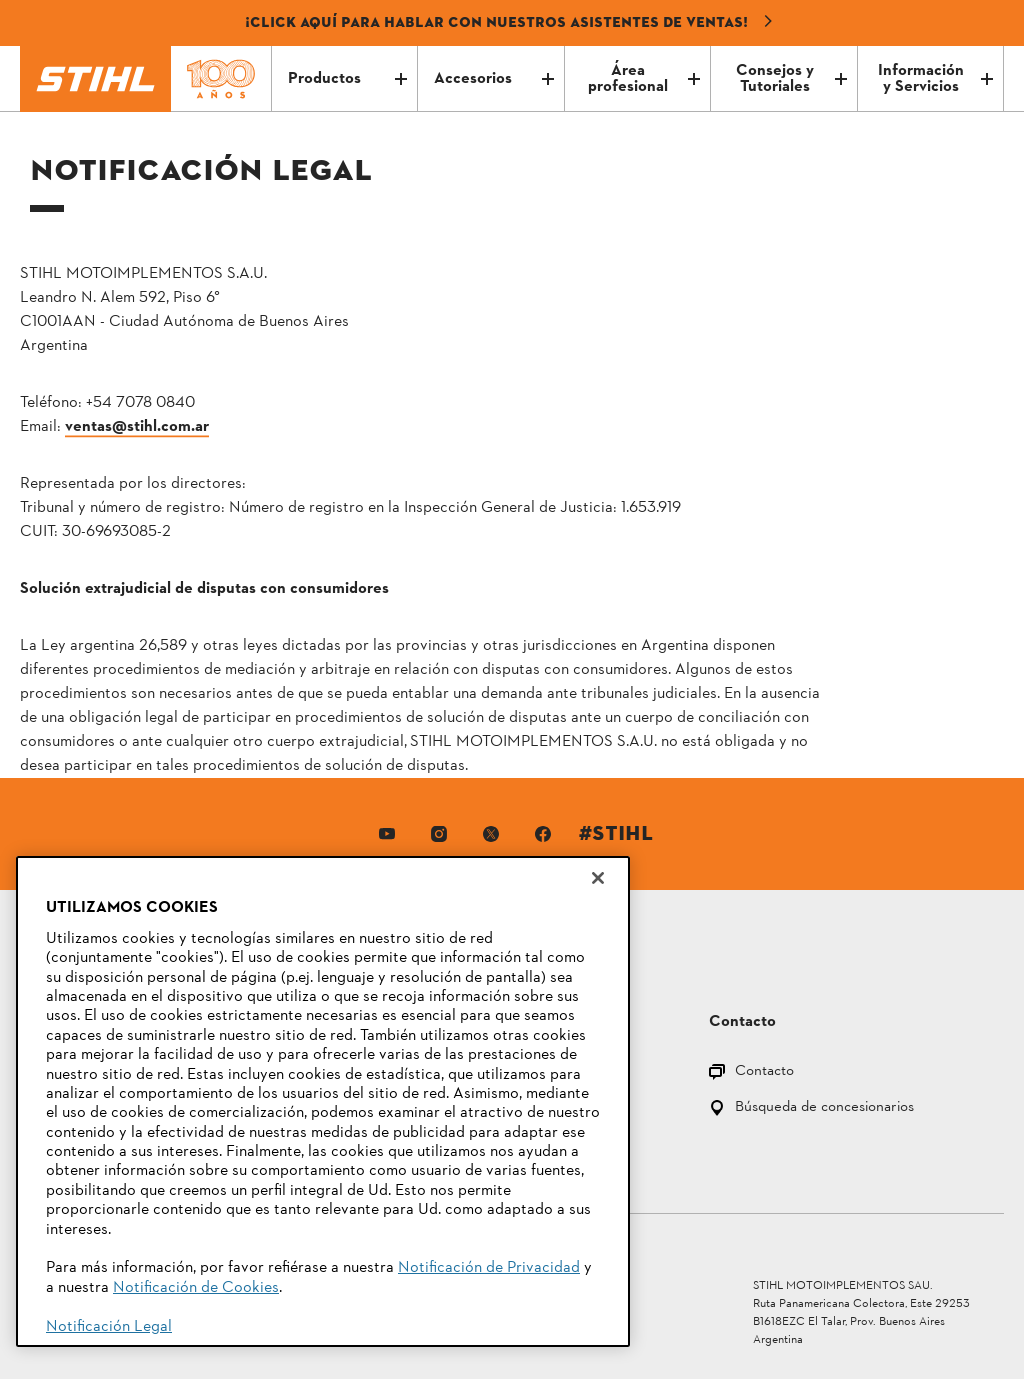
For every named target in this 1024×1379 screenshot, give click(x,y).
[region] (323, 1101)
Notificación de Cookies (196, 1288)
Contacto (764, 1072)
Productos (347, 79)
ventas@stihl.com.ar (137, 427)
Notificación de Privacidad (489, 1268)
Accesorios (493, 79)
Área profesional (644, 79)
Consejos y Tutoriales (791, 79)
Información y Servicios (935, 79)
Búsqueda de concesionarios (824, 1108)
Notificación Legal (109, 1327)
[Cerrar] (598, 878)
